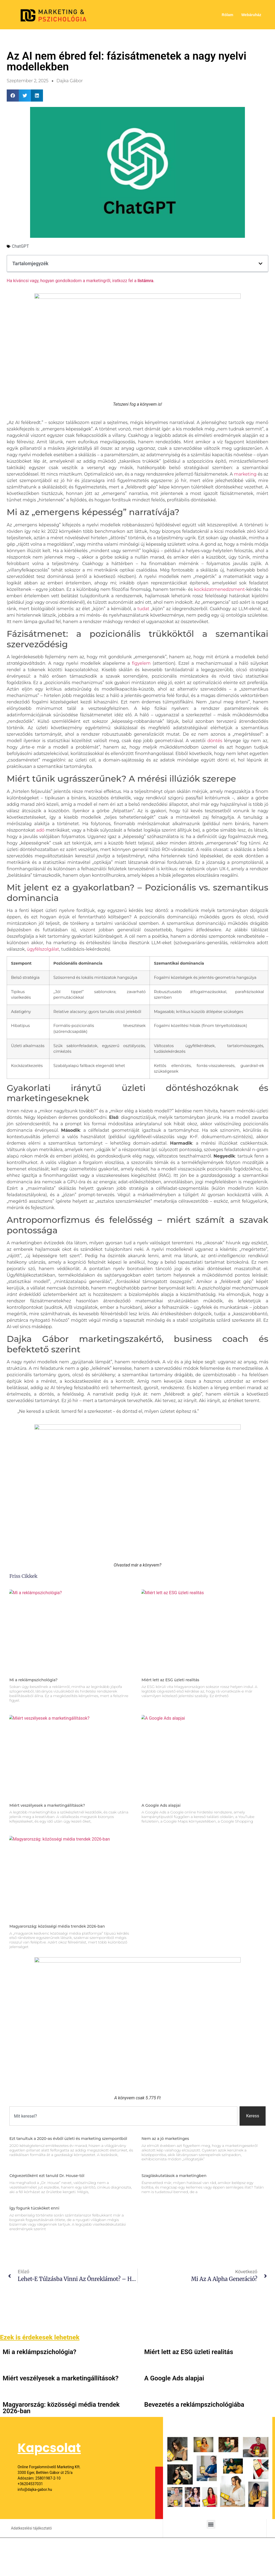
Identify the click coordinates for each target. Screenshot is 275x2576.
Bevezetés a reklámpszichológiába (194, 2404)
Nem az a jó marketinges (165, 2138)
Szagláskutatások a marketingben (174, 2175)
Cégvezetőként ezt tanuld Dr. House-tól (46, 2175)
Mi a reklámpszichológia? (33, 1679)
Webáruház (251, 15)
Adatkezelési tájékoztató (31, 2528)
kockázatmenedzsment (219, 589)
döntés (214, 740)
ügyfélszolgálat (43, 949)
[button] (13, 95)
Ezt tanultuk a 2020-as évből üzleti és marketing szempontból (68, 2138)
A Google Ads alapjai (161, 1805)
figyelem (141, 663)
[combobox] (123, 2116)
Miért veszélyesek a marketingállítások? (47, 1805)
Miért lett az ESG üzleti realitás (170, 1679)
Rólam (227, 15)
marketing (245, 474)
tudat (143, 608)
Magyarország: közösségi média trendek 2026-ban (57, 1926)
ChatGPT (20, 246)
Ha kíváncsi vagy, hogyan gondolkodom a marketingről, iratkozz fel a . (80, 280)
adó (40, 830)
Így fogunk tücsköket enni (34, 2208)
